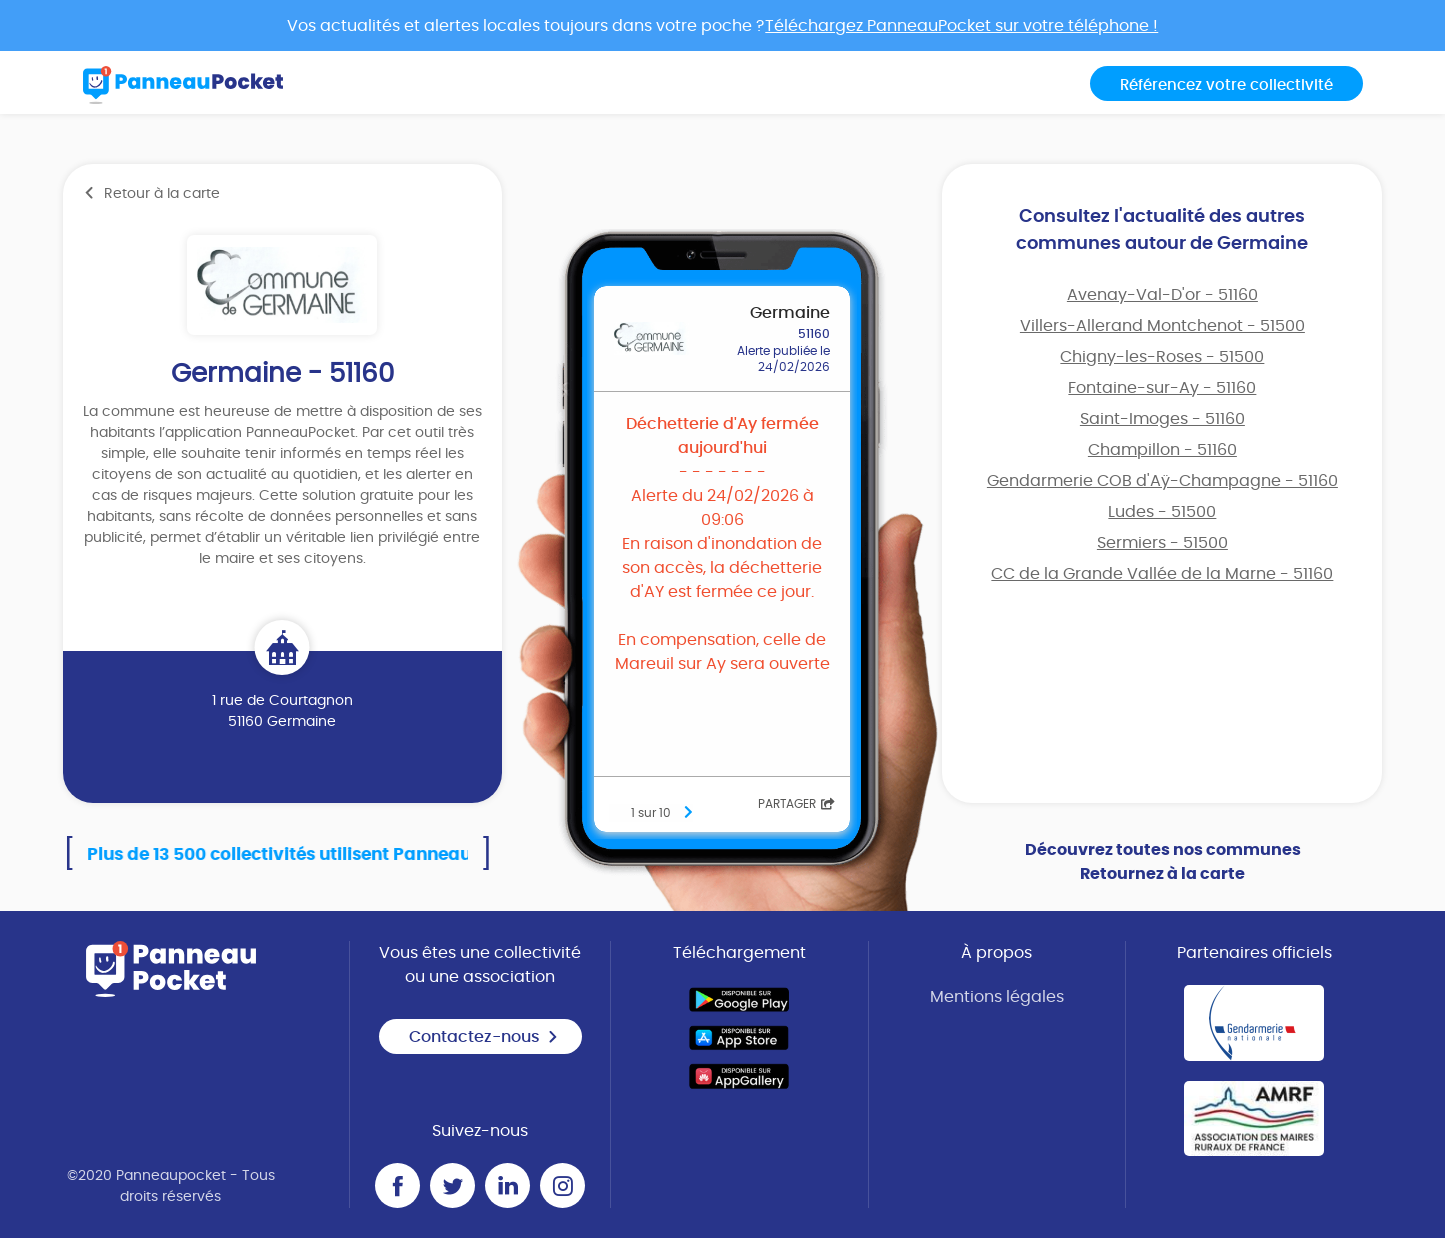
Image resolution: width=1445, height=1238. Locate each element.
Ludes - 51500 (1162, 512)
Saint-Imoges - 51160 (1162, 419)
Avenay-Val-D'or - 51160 (1162, 295)
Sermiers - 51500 (1162, 543)
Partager (796, 804)
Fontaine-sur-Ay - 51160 (1162, 388)
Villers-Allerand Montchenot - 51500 (1162, 326)
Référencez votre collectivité (1226, 85)
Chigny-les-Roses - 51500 (1162, 357)
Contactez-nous (484, 1037)
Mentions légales (997, 997)
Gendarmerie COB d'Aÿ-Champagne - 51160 (1162, 481)
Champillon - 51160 (1162, 450)
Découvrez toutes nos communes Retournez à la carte (1163, 862)
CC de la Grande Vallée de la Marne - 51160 (1162, 574)
